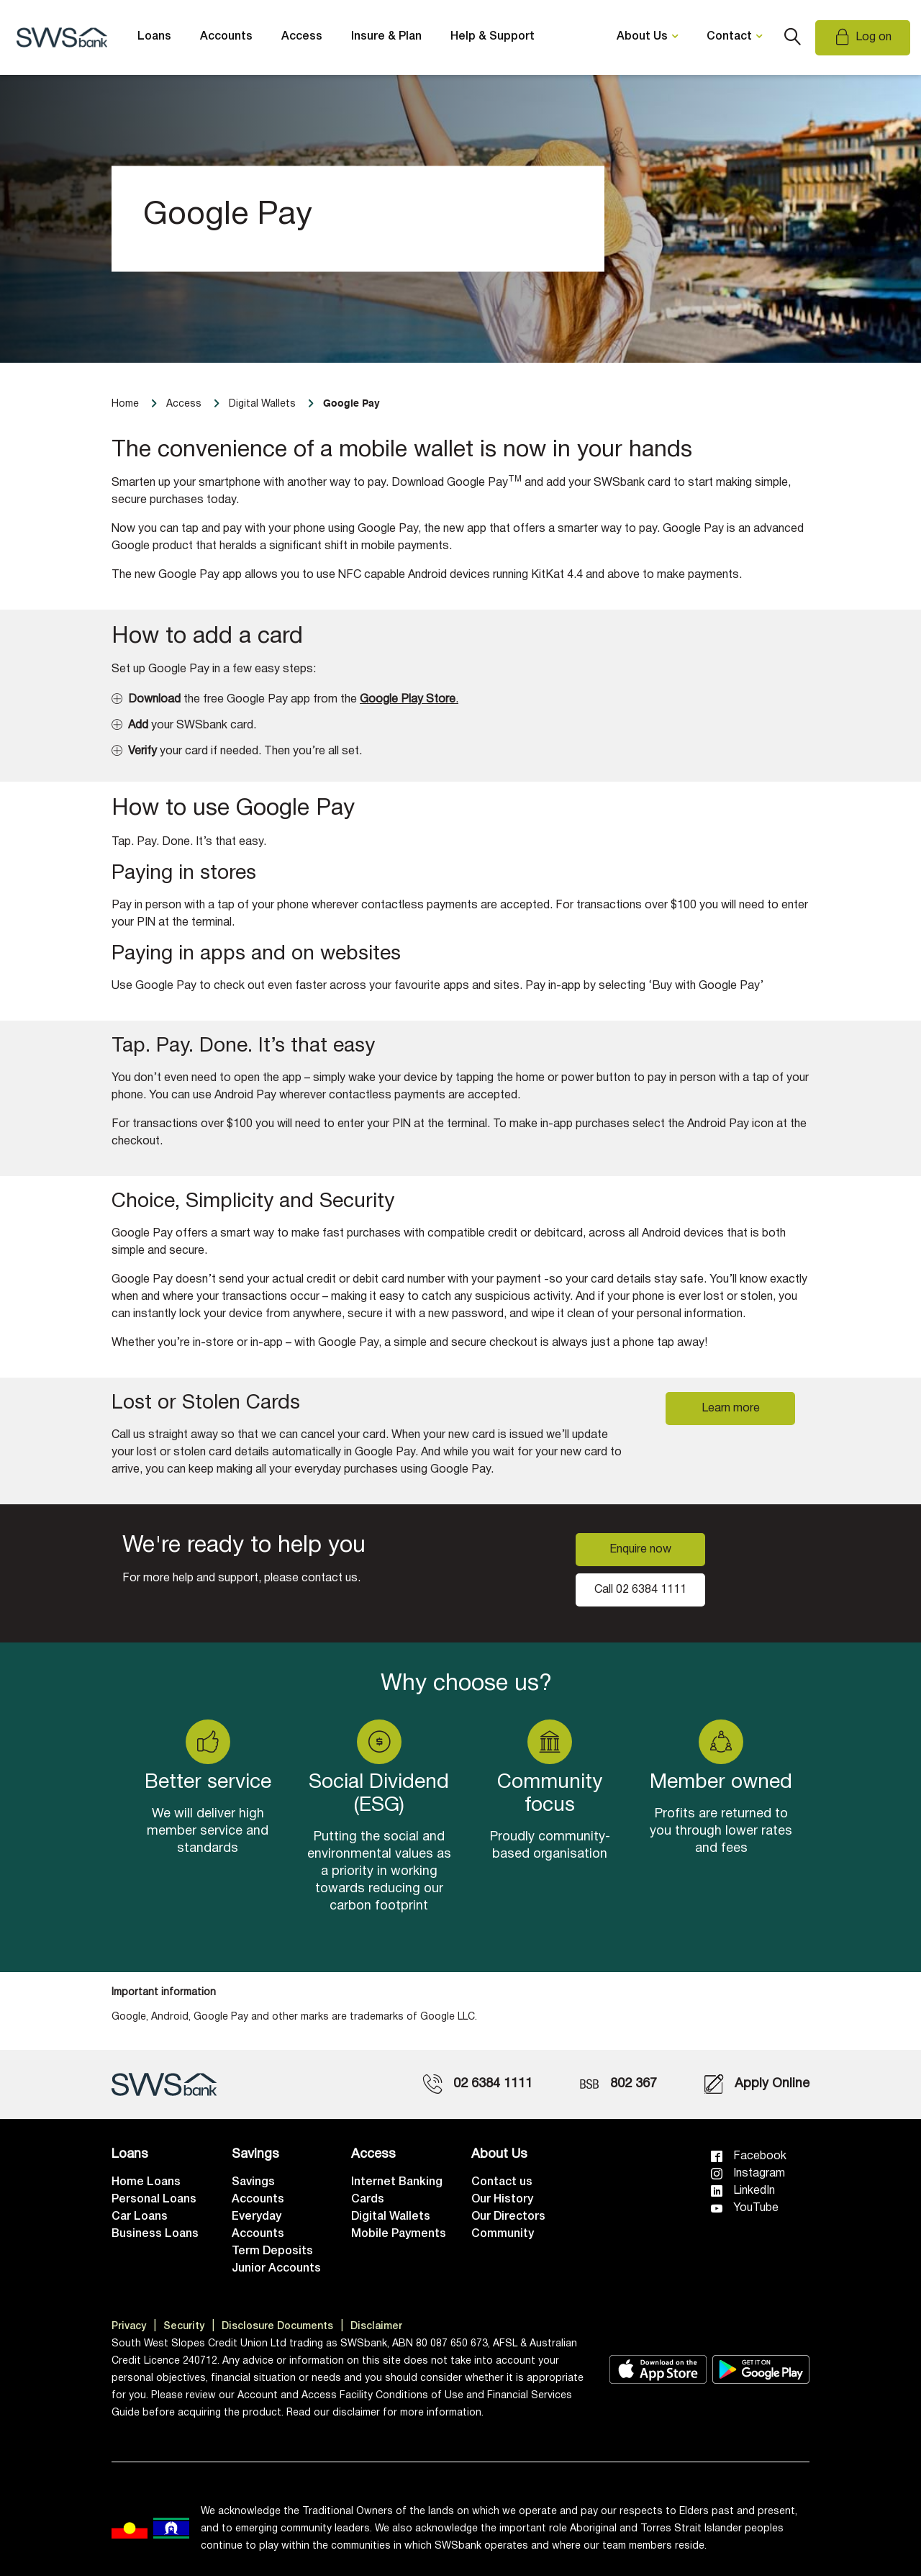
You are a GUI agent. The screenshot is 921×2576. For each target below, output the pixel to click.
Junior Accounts (276, 2269)
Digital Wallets (390, 2217)
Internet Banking (397, 2182)
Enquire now (640, 1550)
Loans (154, 37)
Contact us (501, 2182)
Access (301, 37)
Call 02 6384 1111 (640, 1590)
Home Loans (146, 2182)
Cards (367, 2200)
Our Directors (508, 2217)
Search (792, 37)
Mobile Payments (398, 2234)
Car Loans (140, 2217)
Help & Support (492, 37)
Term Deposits (272, 2251)
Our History (502, 2200)
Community (502, 2234)
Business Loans (155, 2234)
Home (125, 404)
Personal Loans (154, 2200)
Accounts (226, 37)
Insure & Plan (386, 37)
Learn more (731, 1409)
